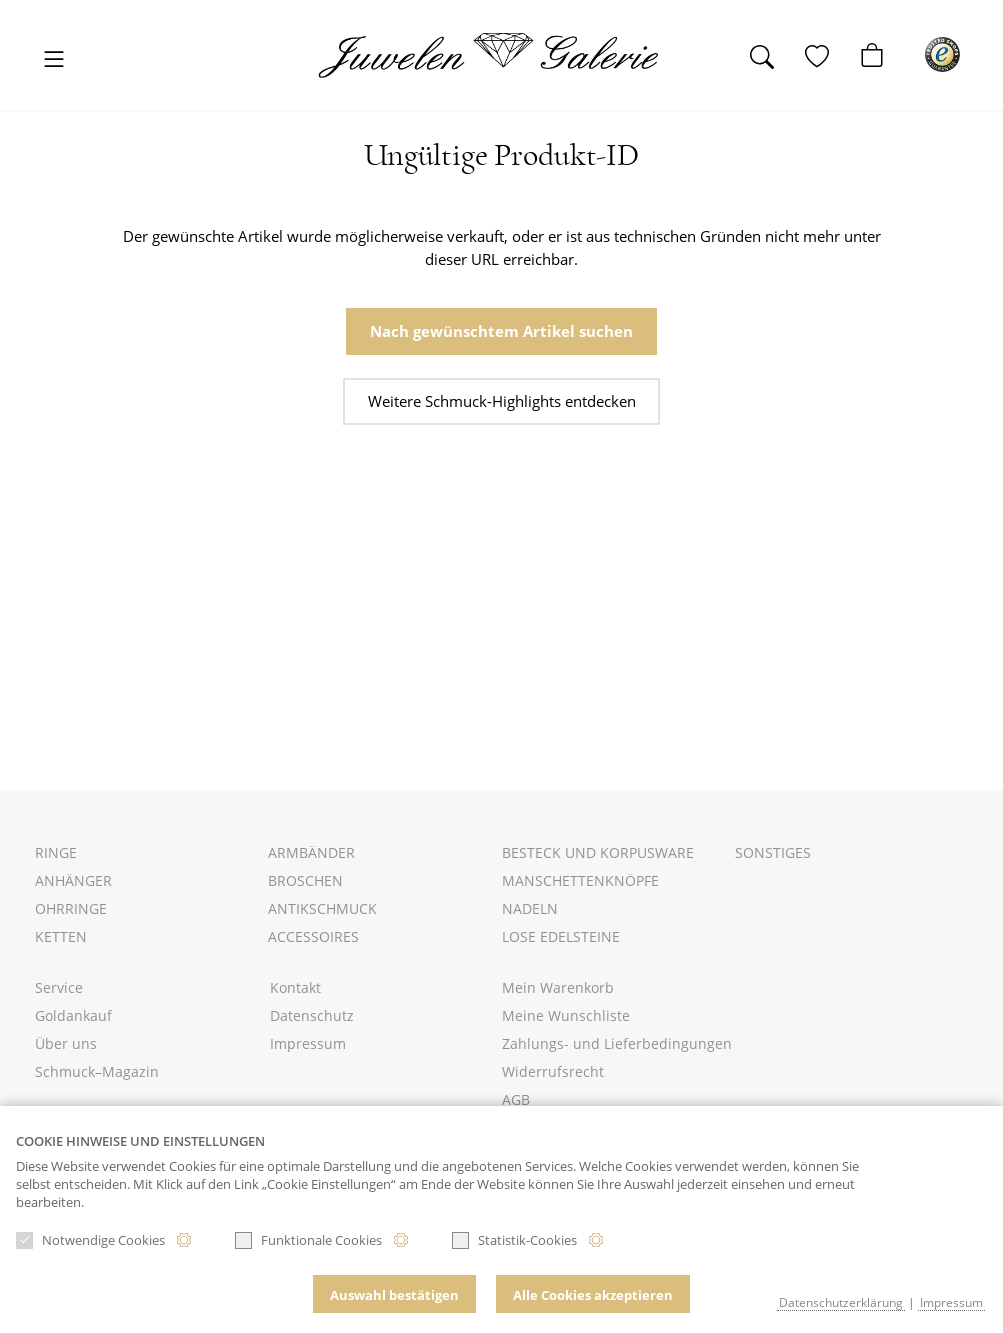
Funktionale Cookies (308, 1240)
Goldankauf (73, 1015)
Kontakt (295, 987)
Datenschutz (312, 1015)
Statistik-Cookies (514, 1240)
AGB (516, 1099)
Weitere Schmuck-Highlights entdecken (502, 401)
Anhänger (73, 880)
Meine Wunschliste (566, 1015)
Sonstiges (773, 852)
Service (59, 987)
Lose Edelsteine (561, 936)
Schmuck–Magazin (97, 1071)
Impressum (308, 1043)
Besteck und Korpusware (598, 852)
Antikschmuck (322, 908)
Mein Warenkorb (558, 987)
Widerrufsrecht (553, 1071)
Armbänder (311, 852)
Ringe (56, 852)
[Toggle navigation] (54, 60)
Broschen (305, 880)
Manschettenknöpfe (580, 880)
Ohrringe (71, 908)
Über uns (66, 1043)
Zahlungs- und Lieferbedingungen (617, 1043)
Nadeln (530, 908)
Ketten (61, 936)
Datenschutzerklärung (841, 1302)
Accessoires (313, 936)
